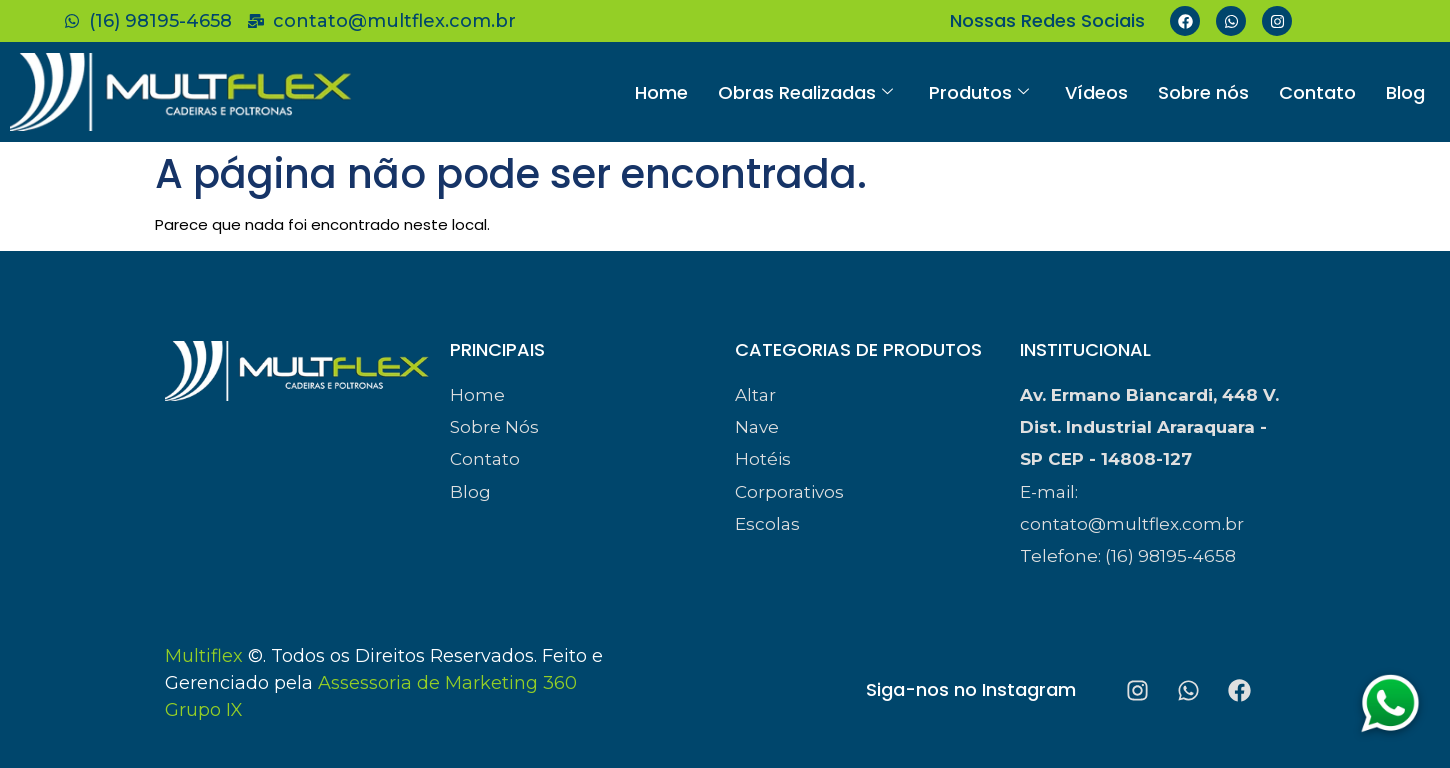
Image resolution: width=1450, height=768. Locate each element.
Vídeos (1096, 92)
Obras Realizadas (805, 92)
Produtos (979, 92)
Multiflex (204, 656)
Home (661, 92)
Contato (1317, 92)
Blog (1405, 92)
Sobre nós (1203, 92)
